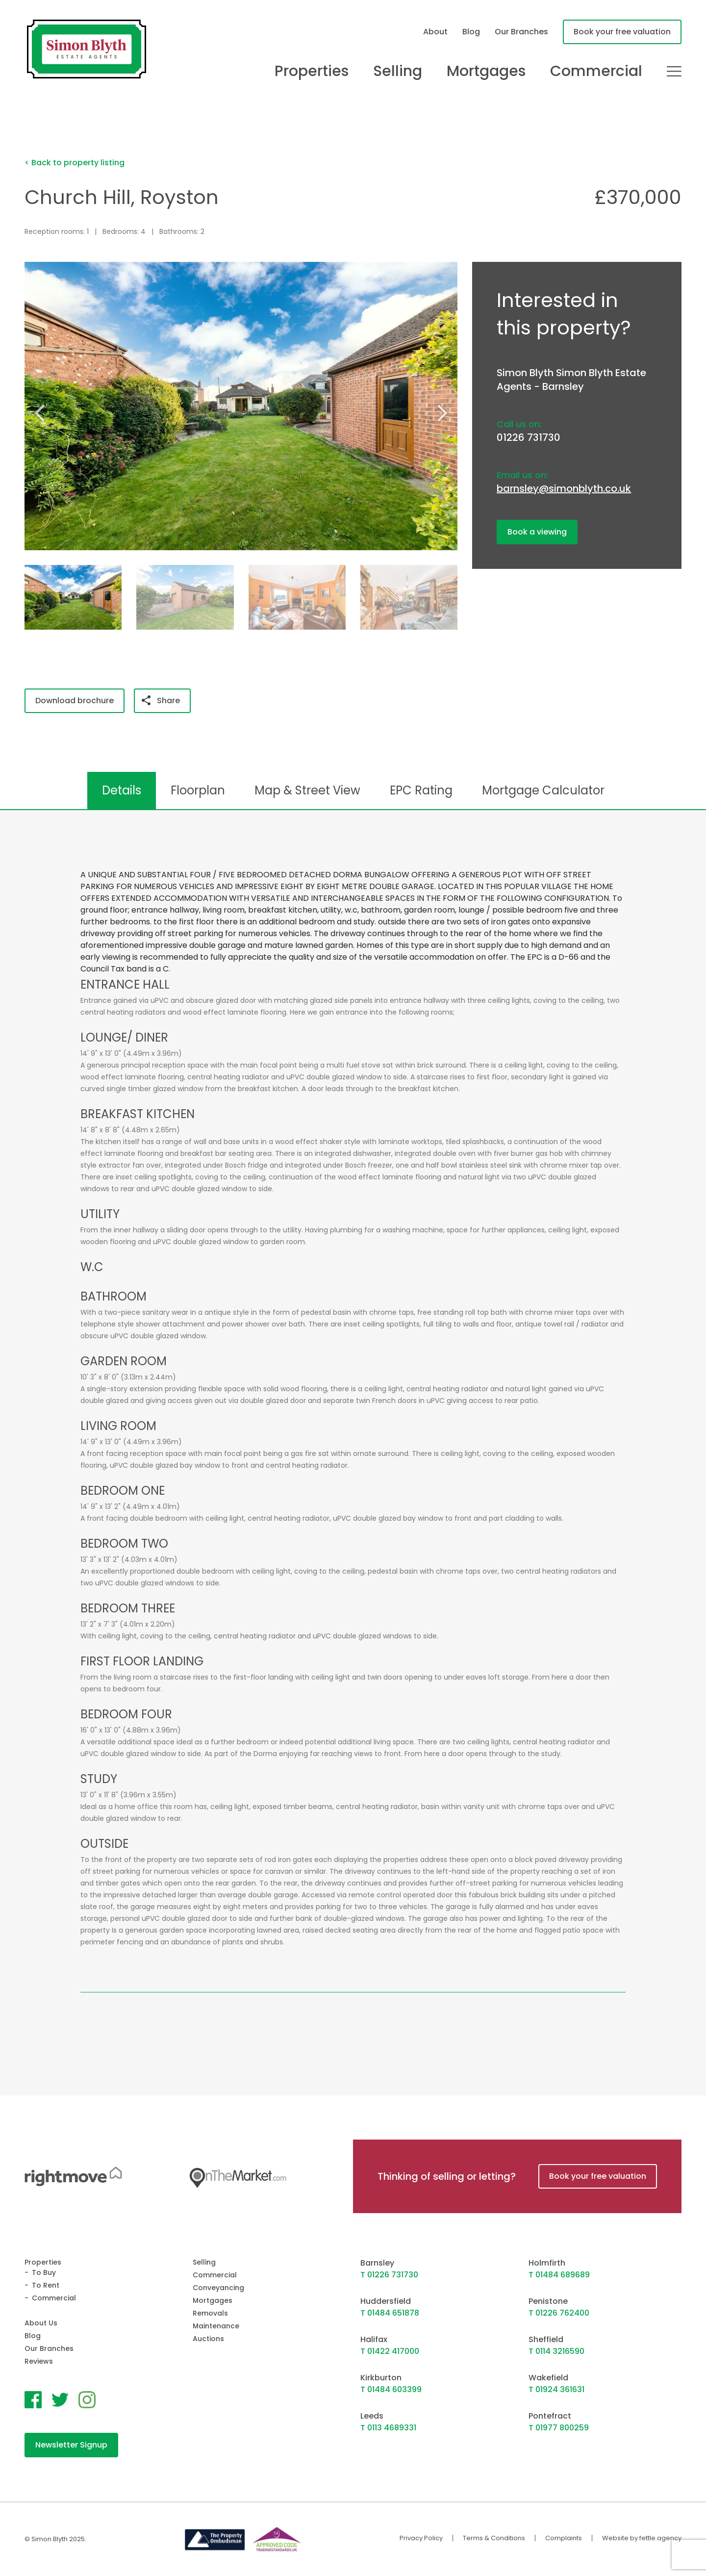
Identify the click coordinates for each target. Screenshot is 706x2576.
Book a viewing (537, 531)
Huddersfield (385, 2301)
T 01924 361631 (556, 2389)
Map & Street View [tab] (307, 790)
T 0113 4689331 (388, 2427)
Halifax (373, 2339)
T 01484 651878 (389, 2313)
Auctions (208, 2339)
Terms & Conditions (494, 2538)
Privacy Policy (421, 2538)
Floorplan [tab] (198, 790)
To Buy (44, 2272)
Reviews (39, 2361)
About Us (41, 2323)
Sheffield (546, 2339)
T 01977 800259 (559, 2427)
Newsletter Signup (71, 2444)
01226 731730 (528, 437)
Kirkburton (381, 2377)
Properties (312, 71)
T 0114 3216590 (556, 2351)
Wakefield (548, 2377)
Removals (210, 2313)
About (435, 31)
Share (161, 700)
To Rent (45, 2285)
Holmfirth (547, 2263)
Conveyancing (218, 2288)
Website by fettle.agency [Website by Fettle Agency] (641, 2538)
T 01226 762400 (559, 2313)
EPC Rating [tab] (421, 790)
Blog (471, 31)
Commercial (596, 71)
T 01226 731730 (389, 2274)
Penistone (548, 2301)
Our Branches (521, 31)
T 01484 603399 (391, 2389)
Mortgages (486, 71)
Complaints (563, 2538)
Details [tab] (121, 790)
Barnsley (377, 2263)
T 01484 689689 (559, 2274)
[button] (446, 412)
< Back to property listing (75, 162)
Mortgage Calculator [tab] (543, 790)
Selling (397, 71)
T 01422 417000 (389, 2351)
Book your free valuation (622, 31)
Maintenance (216, 2326)
